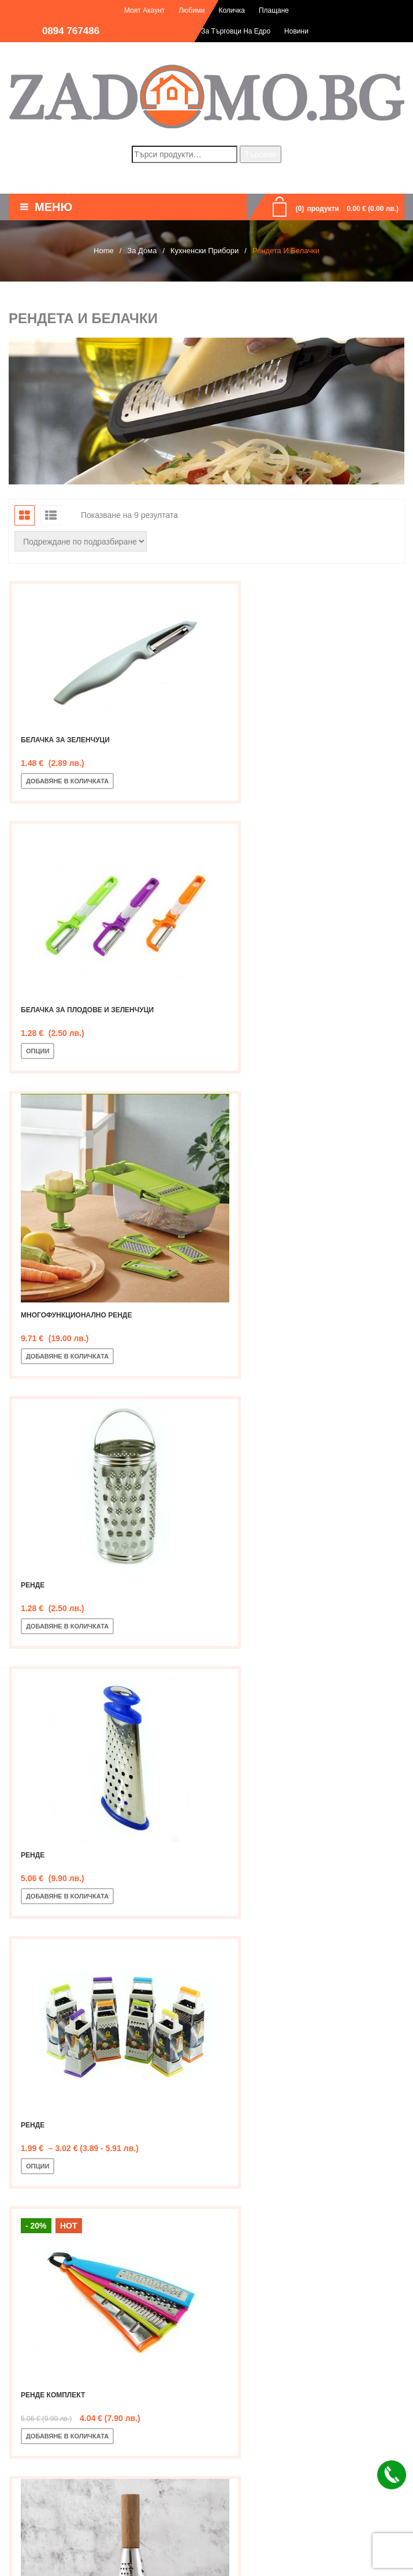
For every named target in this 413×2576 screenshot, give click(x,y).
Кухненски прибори (204, 250)
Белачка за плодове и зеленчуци (294, 762)
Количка (231, 10)
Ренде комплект (53, 1546)
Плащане (274, 10)
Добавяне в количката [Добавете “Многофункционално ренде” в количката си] (67, 1064)
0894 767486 (70, 30)
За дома (142, 250)
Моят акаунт (144, 10)
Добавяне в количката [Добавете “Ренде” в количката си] (274, 1064)
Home (104, 250)
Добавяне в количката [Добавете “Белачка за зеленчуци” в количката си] (67, 750)
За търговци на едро (235, 31)
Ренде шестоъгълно (62, 1808)
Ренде (239, 1023)
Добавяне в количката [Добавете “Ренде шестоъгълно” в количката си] (67, 1849)
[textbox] (206, 2213)
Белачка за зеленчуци (65, 710)
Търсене (260, 154)
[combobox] (206, 2134)
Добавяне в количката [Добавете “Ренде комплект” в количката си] (67, 1587)
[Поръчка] (80, 541)
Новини (296, 31)
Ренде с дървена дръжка (278, 1546)
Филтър (39, 2058)
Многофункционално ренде (76, 1023)
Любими (191, 10)
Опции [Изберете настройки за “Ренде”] (244, 1326)
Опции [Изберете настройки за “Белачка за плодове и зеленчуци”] (244, 803)
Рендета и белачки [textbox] (203, 2134)
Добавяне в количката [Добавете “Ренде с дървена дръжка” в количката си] (274, 1587)
